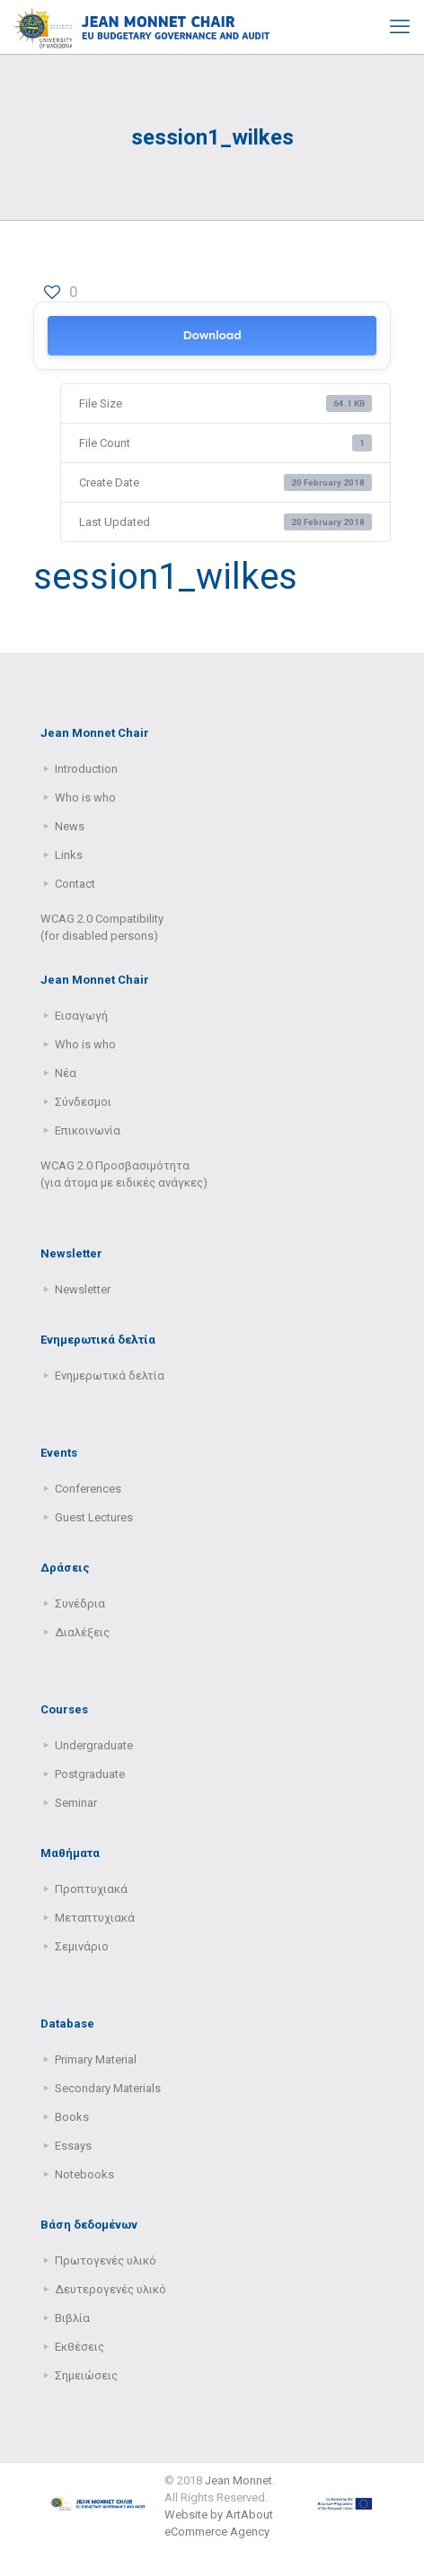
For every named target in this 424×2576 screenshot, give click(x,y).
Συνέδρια (80, 1603)
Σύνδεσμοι (83, 1101)
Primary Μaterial (96, 2059)
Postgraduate (90, 1774)
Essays (73, 2145)
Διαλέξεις (82, 1632)
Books (72, 2117)
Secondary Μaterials (108, 2088)
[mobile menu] (399, 27)
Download (211, 335)
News (69, 826)
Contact (75, 883)
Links (69, 855)
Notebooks (84, 2174)
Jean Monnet (238, 2480)
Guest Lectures (94, 1517)
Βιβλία (72, 2318)
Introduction (86, 768)
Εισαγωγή (81, 1015)
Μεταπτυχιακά (95, 1917)
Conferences (88, 1488)
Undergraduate (94, 1745)
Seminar (76, 1802)
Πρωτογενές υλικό (105, 2260)
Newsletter (82, 1289)
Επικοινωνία (87, 1130)
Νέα (65, 1073)
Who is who (85, 797)
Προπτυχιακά (91, 1889)
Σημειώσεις (86, 2375)
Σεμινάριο (82, 1946)
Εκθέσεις (79, 2346)
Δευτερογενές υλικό (110, 2289)
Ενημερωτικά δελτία (109, 1375)
